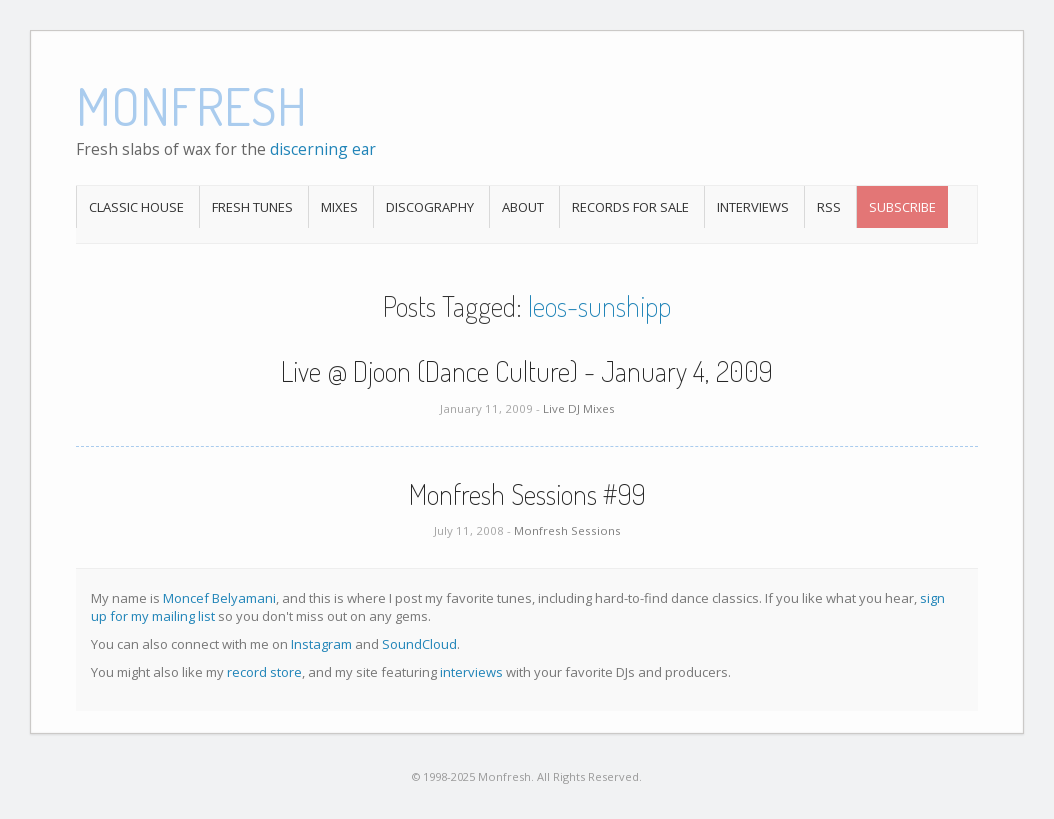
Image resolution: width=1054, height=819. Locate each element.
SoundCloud (419, 644)
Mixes (339, 207)
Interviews (753, 207)
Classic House (136, 207)
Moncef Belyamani (219, 598)
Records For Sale (630, 207)
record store (264, 672)
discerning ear (323, 149)
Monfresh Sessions (567, 530)
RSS (829, 207)
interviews (471, 672)
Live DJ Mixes (579, 408)
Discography (430, 207)
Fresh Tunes (252, 207)
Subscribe (902, 207)
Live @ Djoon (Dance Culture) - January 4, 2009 (527, 371)
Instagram (321, 644)
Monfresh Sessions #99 (527, 494)
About (523, 207)
